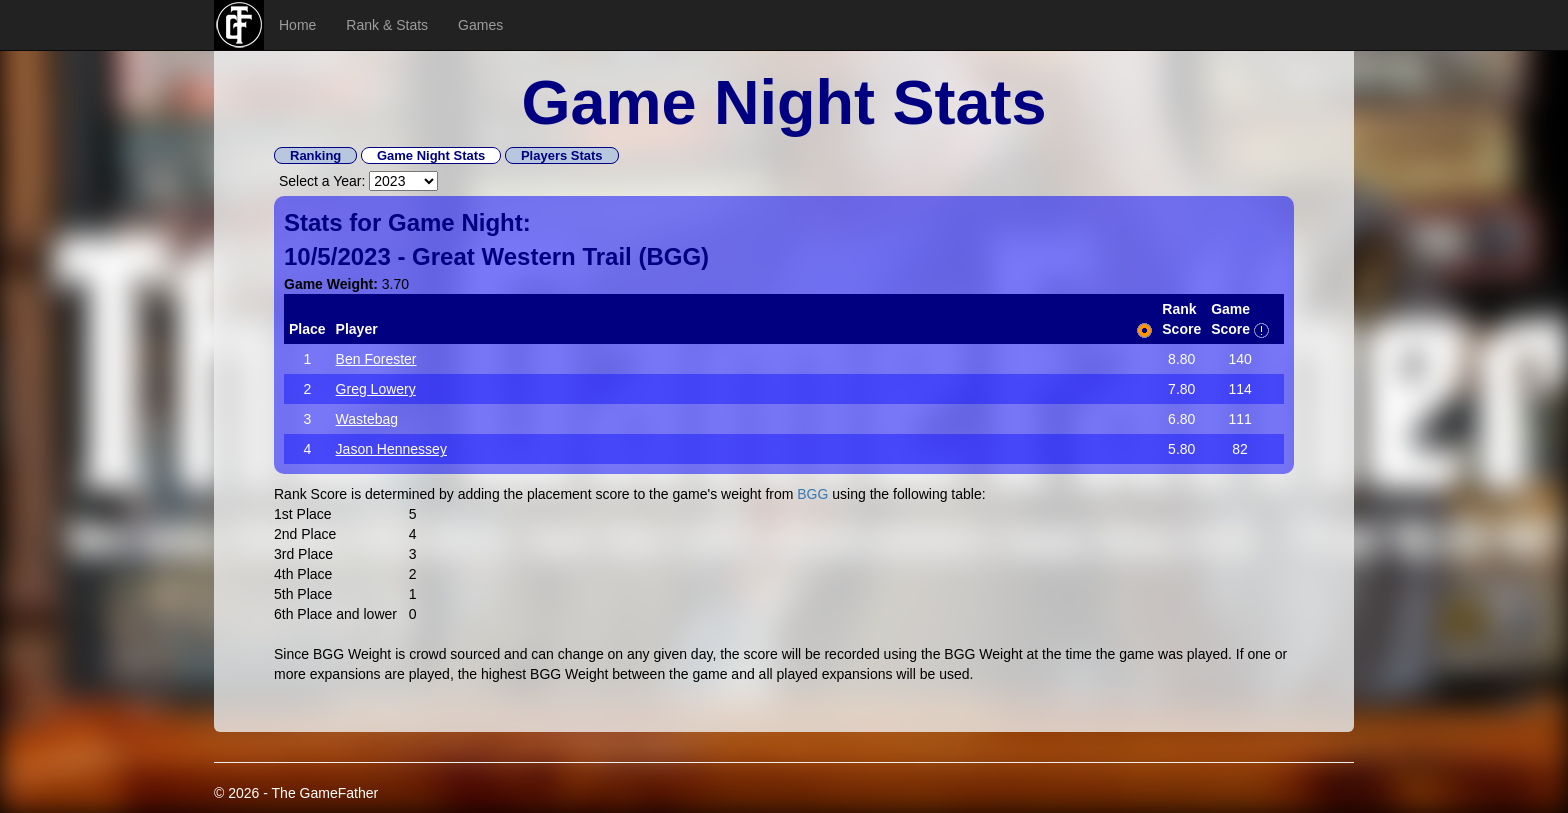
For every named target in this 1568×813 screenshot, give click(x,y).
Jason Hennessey (391, 449)
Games (480, 25)
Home (297, 25)
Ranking (315, 155)
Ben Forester (376, 359)
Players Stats (562, 155)
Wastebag (367, 419)
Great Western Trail (522, 256)
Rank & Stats (387, 25)
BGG (673, 256)
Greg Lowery (376, 389)
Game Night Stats (431, 155)
